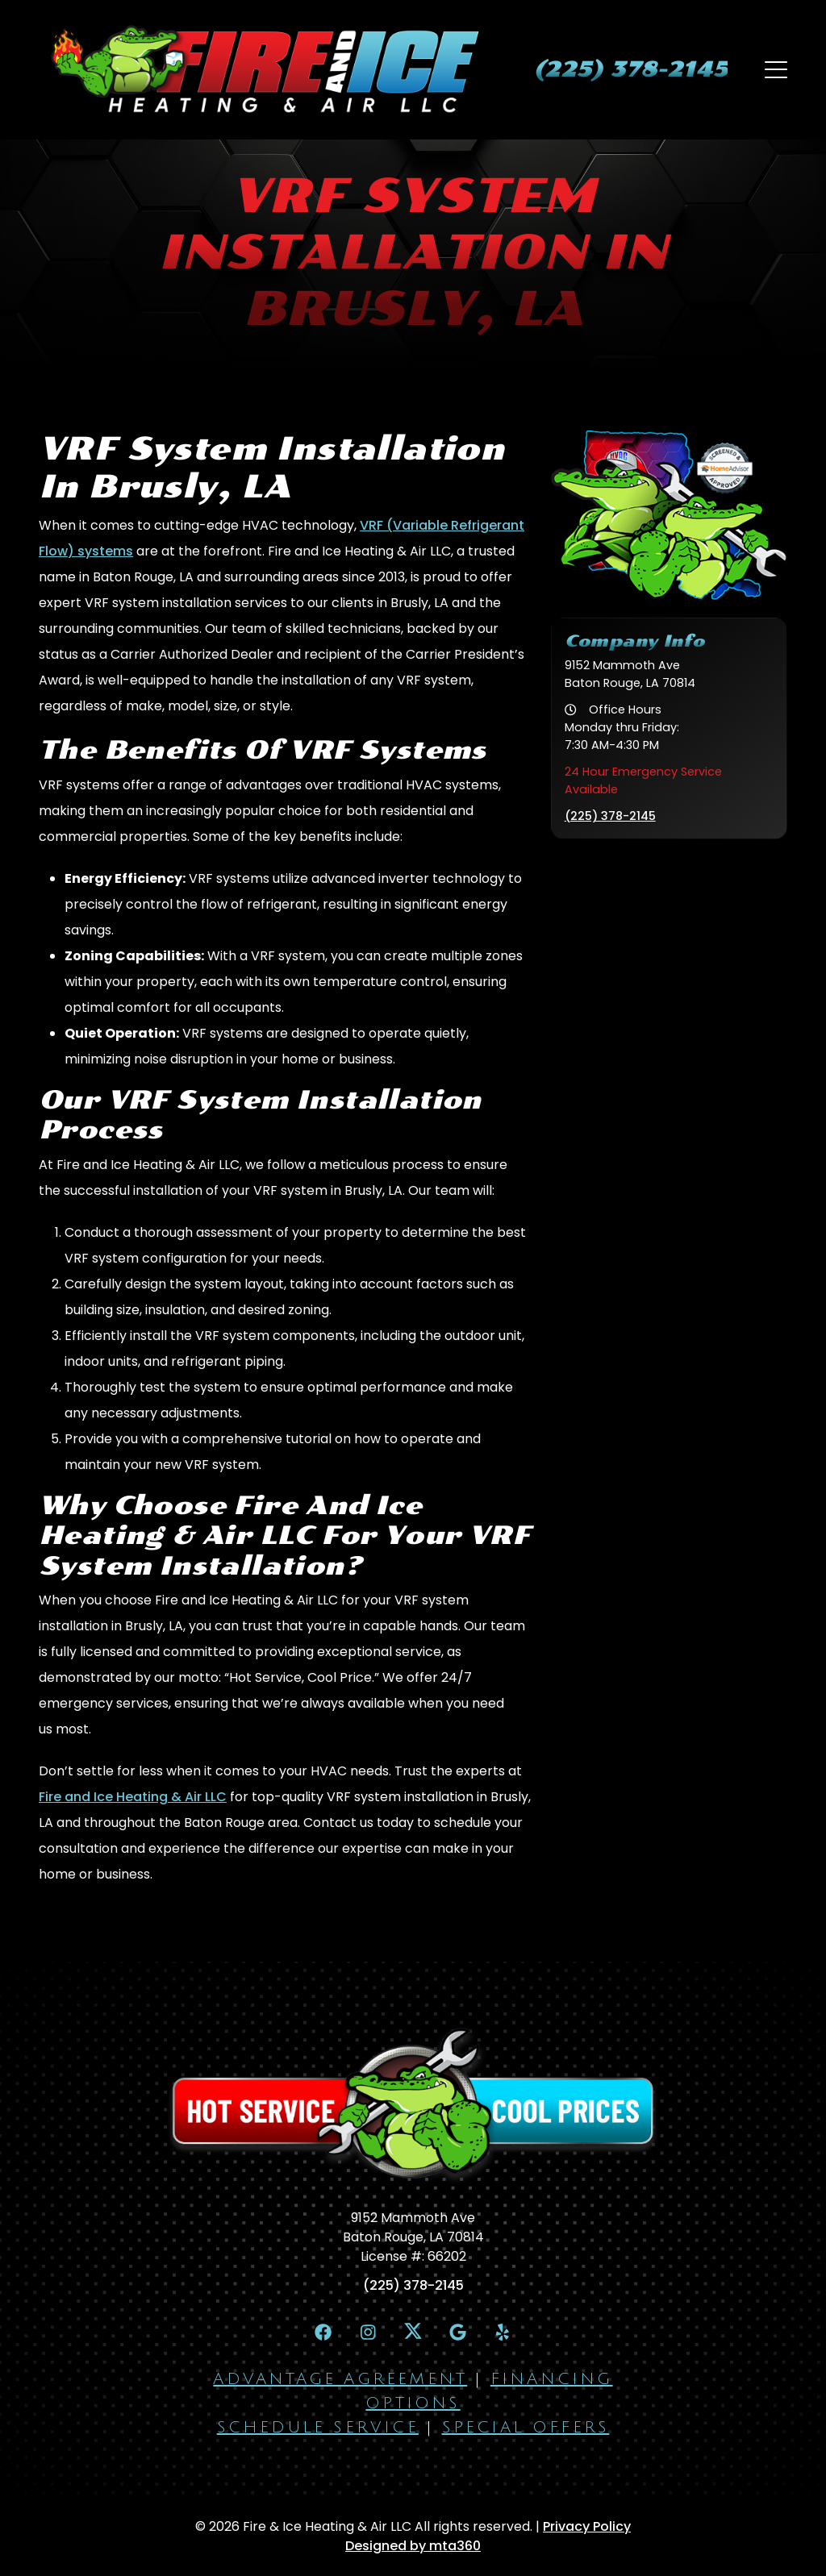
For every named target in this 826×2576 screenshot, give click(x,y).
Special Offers (526, 2428)
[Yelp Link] (504, 2332)
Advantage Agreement (340, 2380)
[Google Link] (458, 2332)
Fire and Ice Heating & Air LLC (133, 1796)
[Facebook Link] (322, 2332)
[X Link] (413, 2331)
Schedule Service (318, 2428)
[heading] (629, 69)
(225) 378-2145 (610, 816)
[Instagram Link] (367, 2332)
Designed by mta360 (413, 2546)
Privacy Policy (587, 2527)
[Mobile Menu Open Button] (776, 69)
